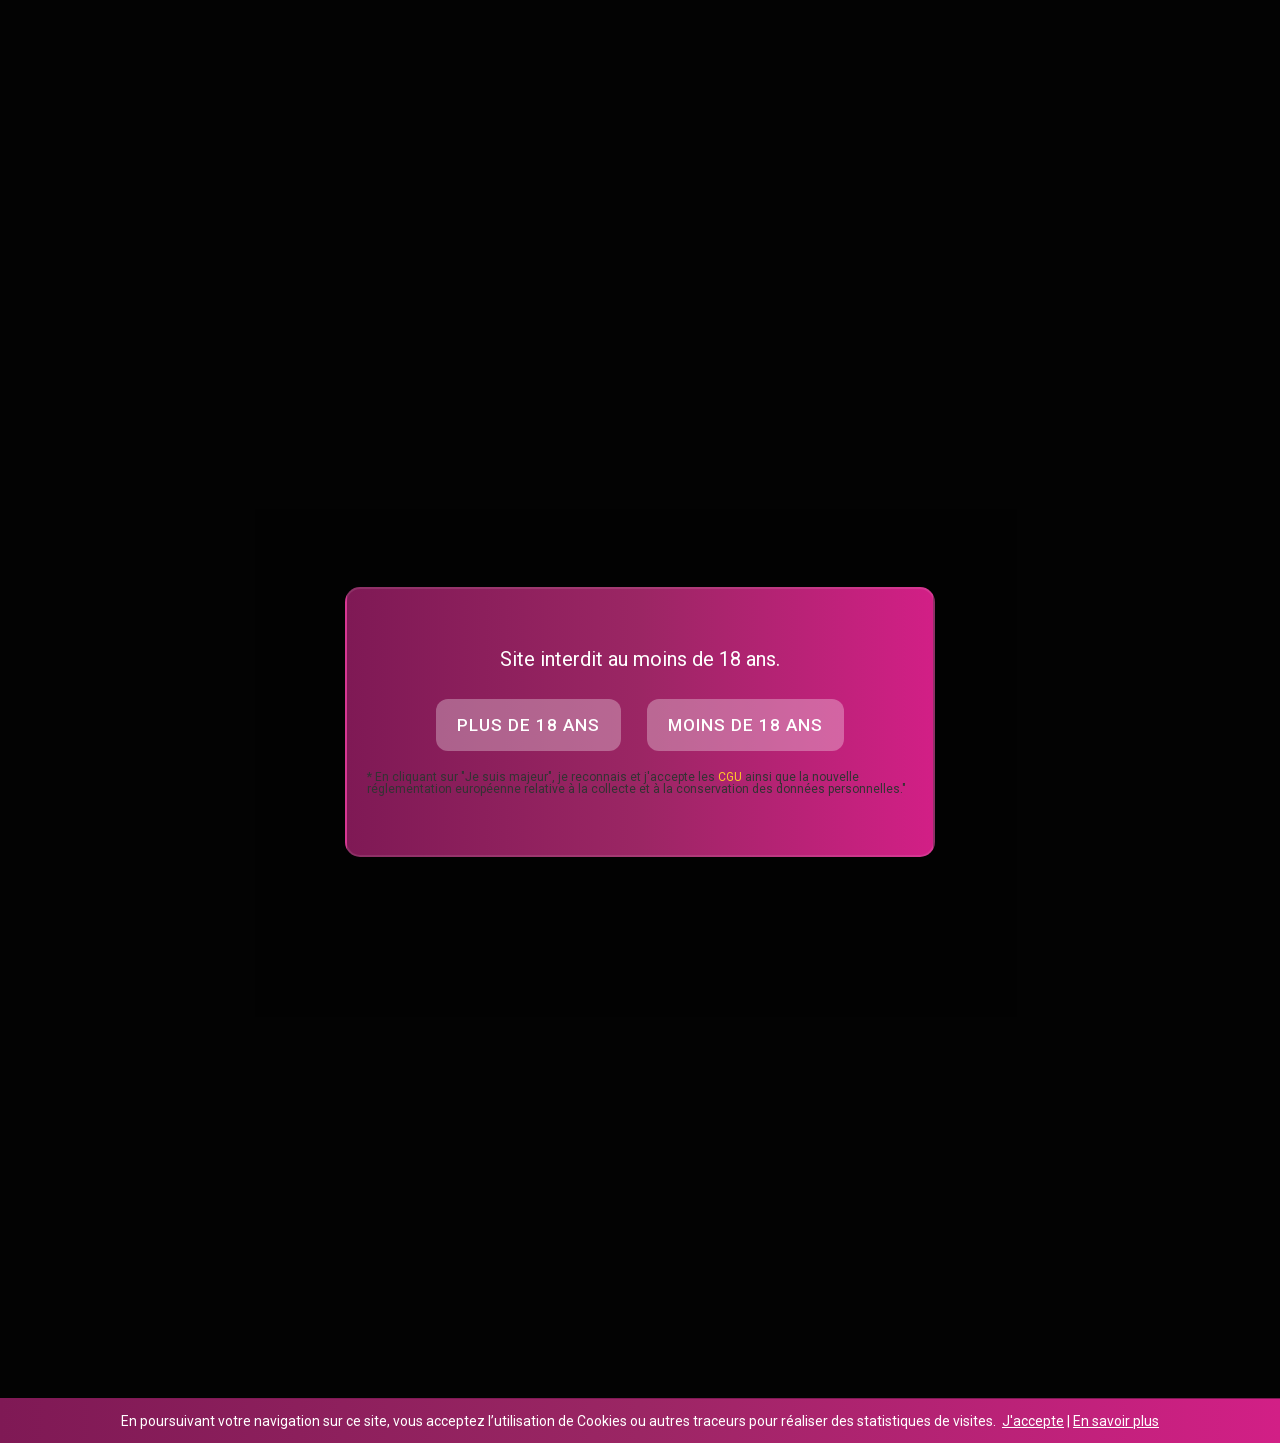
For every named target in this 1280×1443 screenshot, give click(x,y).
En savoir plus (1116, 1421)
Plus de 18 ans (528, 725)
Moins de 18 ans (745, 725)
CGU (730, 777)
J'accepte (1033, 1421)
